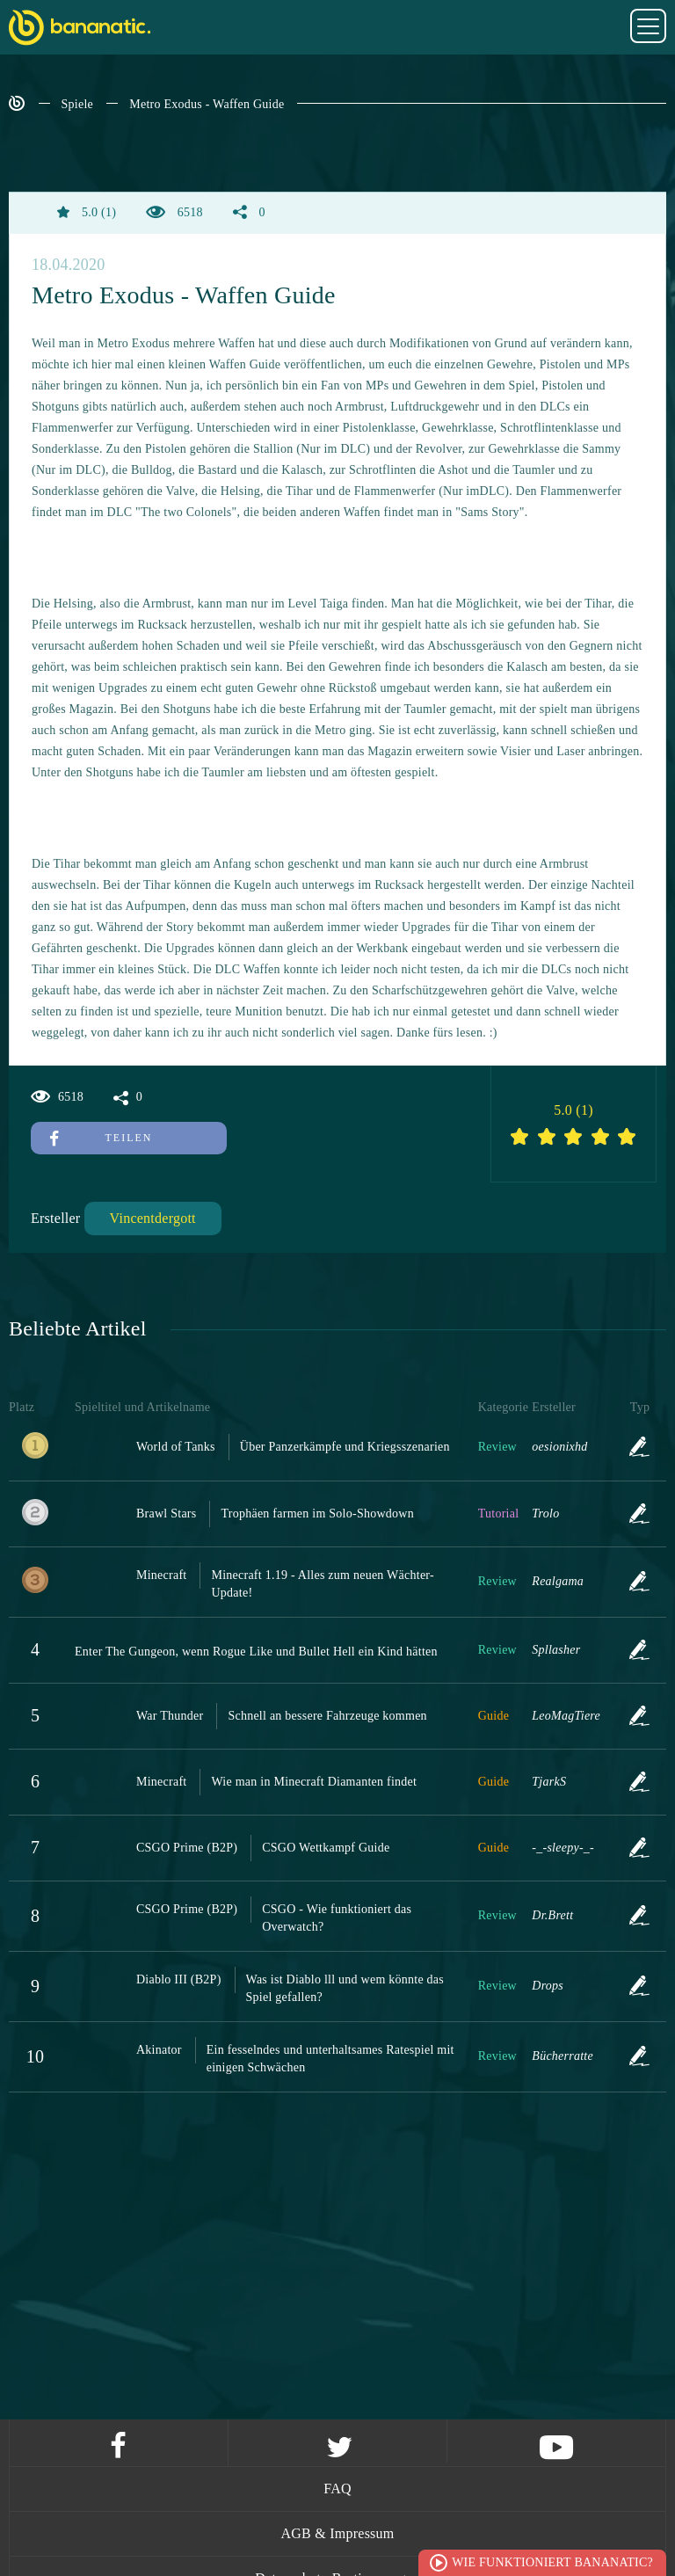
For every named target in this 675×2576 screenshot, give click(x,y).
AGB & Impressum (337, 2533)
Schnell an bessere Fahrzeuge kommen (327, 1715)
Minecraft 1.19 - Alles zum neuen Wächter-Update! (322, 1583)
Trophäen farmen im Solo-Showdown (317, 1513)
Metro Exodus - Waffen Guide (206, 104)
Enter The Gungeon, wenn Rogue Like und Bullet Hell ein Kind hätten (256, 1651)
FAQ (337, 2488)
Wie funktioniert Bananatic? (552, 2562)
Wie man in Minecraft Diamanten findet (314, 1781)
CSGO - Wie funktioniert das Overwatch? (336, 1918)
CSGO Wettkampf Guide (325, 1847)
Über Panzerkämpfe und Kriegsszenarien (345, 1446)
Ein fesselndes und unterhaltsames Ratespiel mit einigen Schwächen (330, 2058)
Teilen (101, 1138)
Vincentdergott (153, 1218)
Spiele (78, 104)
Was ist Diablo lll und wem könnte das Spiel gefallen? (345, 1988)
